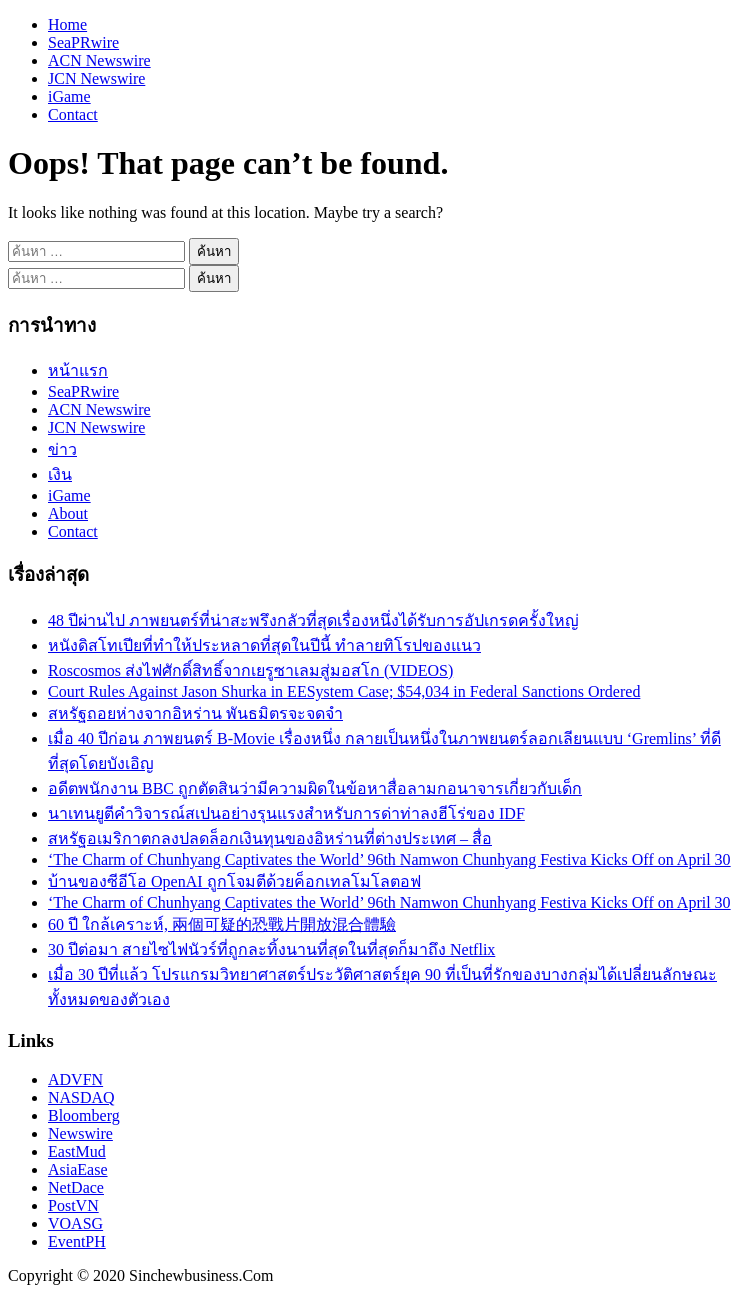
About (68, 513)
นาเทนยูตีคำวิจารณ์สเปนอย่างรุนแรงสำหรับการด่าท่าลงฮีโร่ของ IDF (286, 813)
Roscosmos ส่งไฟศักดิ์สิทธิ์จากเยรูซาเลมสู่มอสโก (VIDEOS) (250, 670)
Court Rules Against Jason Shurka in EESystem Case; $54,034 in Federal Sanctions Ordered (344, 691)
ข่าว (62, 449)
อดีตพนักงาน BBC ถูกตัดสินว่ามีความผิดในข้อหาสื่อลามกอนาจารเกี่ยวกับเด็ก (315, 788)
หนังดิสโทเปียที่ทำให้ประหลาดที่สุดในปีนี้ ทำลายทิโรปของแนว (264, 645)
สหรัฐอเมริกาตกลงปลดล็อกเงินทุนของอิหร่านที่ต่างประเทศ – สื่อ (270, 838)
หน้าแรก (78, 370)
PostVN (73, 1205)
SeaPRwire (83, 42)
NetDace (76, 1187)
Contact (73, 114)
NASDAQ (81, 1097)
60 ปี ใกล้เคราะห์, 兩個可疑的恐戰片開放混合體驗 (222, 924)
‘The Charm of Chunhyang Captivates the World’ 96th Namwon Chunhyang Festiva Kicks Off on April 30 (389, 859)
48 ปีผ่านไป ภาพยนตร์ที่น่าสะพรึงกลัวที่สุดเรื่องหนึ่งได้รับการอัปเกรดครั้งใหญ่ (313, 620)
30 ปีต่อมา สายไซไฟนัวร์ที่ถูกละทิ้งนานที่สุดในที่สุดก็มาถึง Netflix (271, 949)
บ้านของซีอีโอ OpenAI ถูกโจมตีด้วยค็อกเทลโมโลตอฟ (234, 881)
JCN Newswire (96, 78)
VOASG (75, 1223)
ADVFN (75, 1079)
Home (67, 24)
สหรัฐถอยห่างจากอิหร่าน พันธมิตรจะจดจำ (195, 713)
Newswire (80, 1133)
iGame (69, 96)
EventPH (77, 1241)
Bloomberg (84, 1115)
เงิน (60, 474)
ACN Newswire (99, 60)
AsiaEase (78, 1169)
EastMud (77, 1151)
